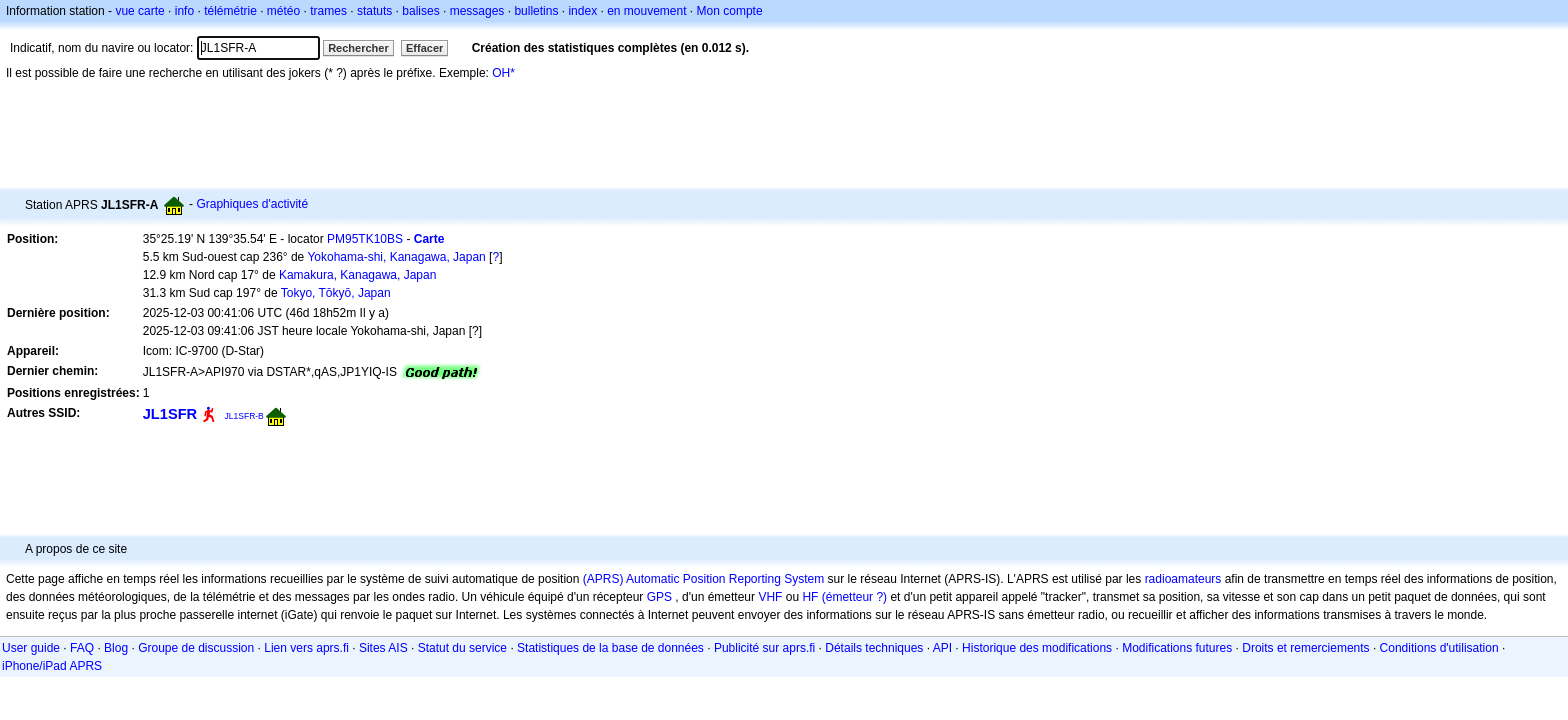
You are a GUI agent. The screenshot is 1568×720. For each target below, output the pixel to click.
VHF (770, 597)
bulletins (536, 11)
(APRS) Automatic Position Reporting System (703, 579)
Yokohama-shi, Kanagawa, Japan (396, 257)
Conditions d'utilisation (1439, 648)
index (582, 11)
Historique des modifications (1037, 648)
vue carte (139, 11)
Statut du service (462, 648)
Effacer (424, 48)
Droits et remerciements (1305, 648)
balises (420, 11)
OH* (503, 73)
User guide (31, 648)
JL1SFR (170, 414)
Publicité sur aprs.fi (764, 648)
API (942, 648)
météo (283, 11)
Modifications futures (1177, 648)
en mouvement (646, 11)
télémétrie (230, 11)
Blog (116, 648)
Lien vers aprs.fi (306, 648)
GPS (659, 597)
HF (810, 597)
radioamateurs (1183, 579)
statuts (374, 11)
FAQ (82, 648)
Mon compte (730, 11)
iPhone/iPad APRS (52, 666)
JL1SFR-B (244, 416)
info (184, 11)
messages (477, 11)
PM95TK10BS (365, 239)
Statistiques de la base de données (610, 648)
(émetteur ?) (854, 597)
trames (328, 11)
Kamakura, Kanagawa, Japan (357, 275)
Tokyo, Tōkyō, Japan (336, 293)
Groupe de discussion (196, 648)
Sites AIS (383, 648)
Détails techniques (874, 648)
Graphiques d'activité (252, 204)
